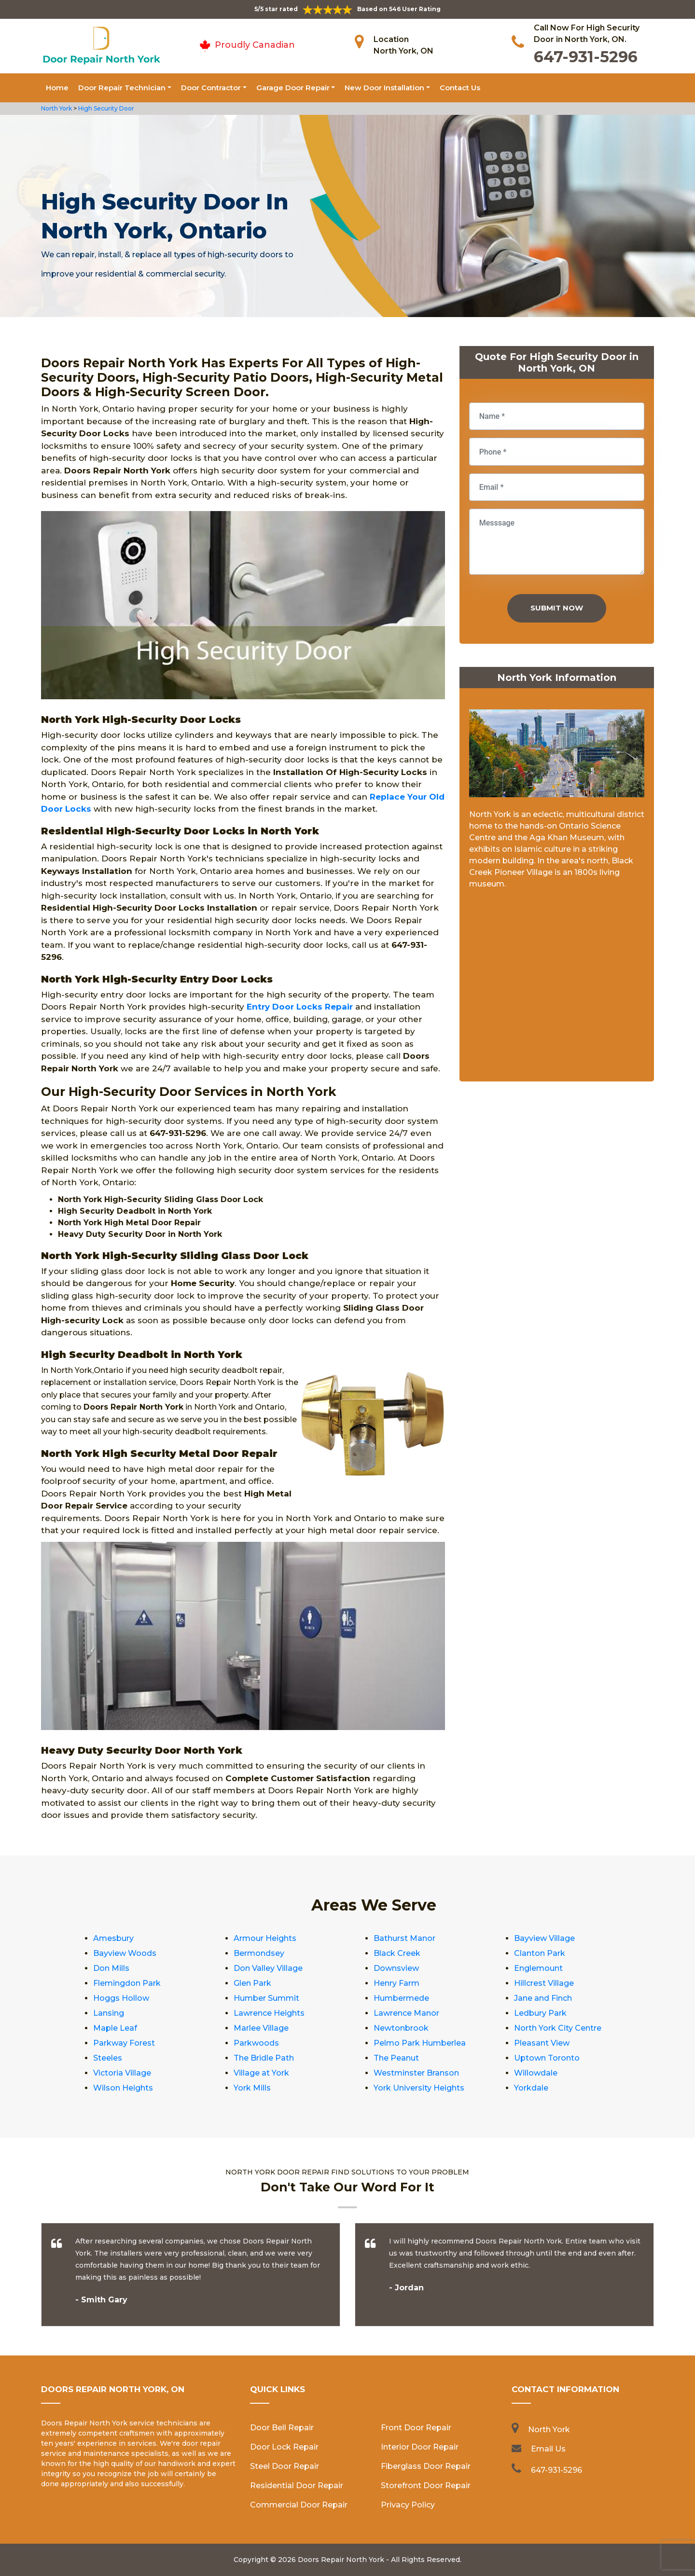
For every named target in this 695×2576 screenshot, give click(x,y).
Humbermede (401, 1998)
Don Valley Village (268, 1968)
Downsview (396, 1968)
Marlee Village (261, 2028)
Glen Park (252, 1983)
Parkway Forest (124, 2043)
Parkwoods (256, 2043)
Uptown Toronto (547, 2058)
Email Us (548, 2448)
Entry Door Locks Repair (300, 1006)
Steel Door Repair (284, 2466)
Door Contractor (211, 87)
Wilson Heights (123, 2087)
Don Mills (111, 1968)
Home (57, 87)
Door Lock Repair (284, 2446)
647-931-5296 (586, 56)
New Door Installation (384, 87)
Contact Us (460, 87)
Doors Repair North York (341, 2559)
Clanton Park (539, 1953)
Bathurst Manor (404, 1938)
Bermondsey (259, 1953)
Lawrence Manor (406, 2013)
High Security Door (106, 108)
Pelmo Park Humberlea (420, 2043)
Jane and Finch (543, 1998)
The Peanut (396, 2058)
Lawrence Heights (269, 2013)
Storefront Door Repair (426, 2485)
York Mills (252, 2087)
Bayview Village (544, 1938)
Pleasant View (542, 2043)
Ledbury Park (540, 2013)
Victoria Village (122, 2072)
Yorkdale (531, 2087)
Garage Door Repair (293, 87)
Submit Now (556, 607)
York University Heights (419, 2087)
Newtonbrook (401, 2028)
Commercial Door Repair (299, 2504)
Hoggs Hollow (121, 1998)
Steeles (107, 2058)
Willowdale (535, 2072)
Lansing (108, 2013)
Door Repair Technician (122, 87)
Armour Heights (265, 1938)
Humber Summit (266, 1998)
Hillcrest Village (544, 1983)
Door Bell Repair (282, 2427)
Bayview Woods (124, 1953)
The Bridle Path (264, 2058)
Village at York (261, 2072)
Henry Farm (396, 1983)
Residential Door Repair (296, 2485)
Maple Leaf (115, 2028)
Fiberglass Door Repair (426, 2466)
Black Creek (397, 1953)
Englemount (538, 1968)
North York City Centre (557, 2028)
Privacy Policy (408, 2504)
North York (56, 108)
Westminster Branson (416, 2072)
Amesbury (113, 1938)
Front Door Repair (416, 2427)
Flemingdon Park (127, 1983)
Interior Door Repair (420, 2446)
